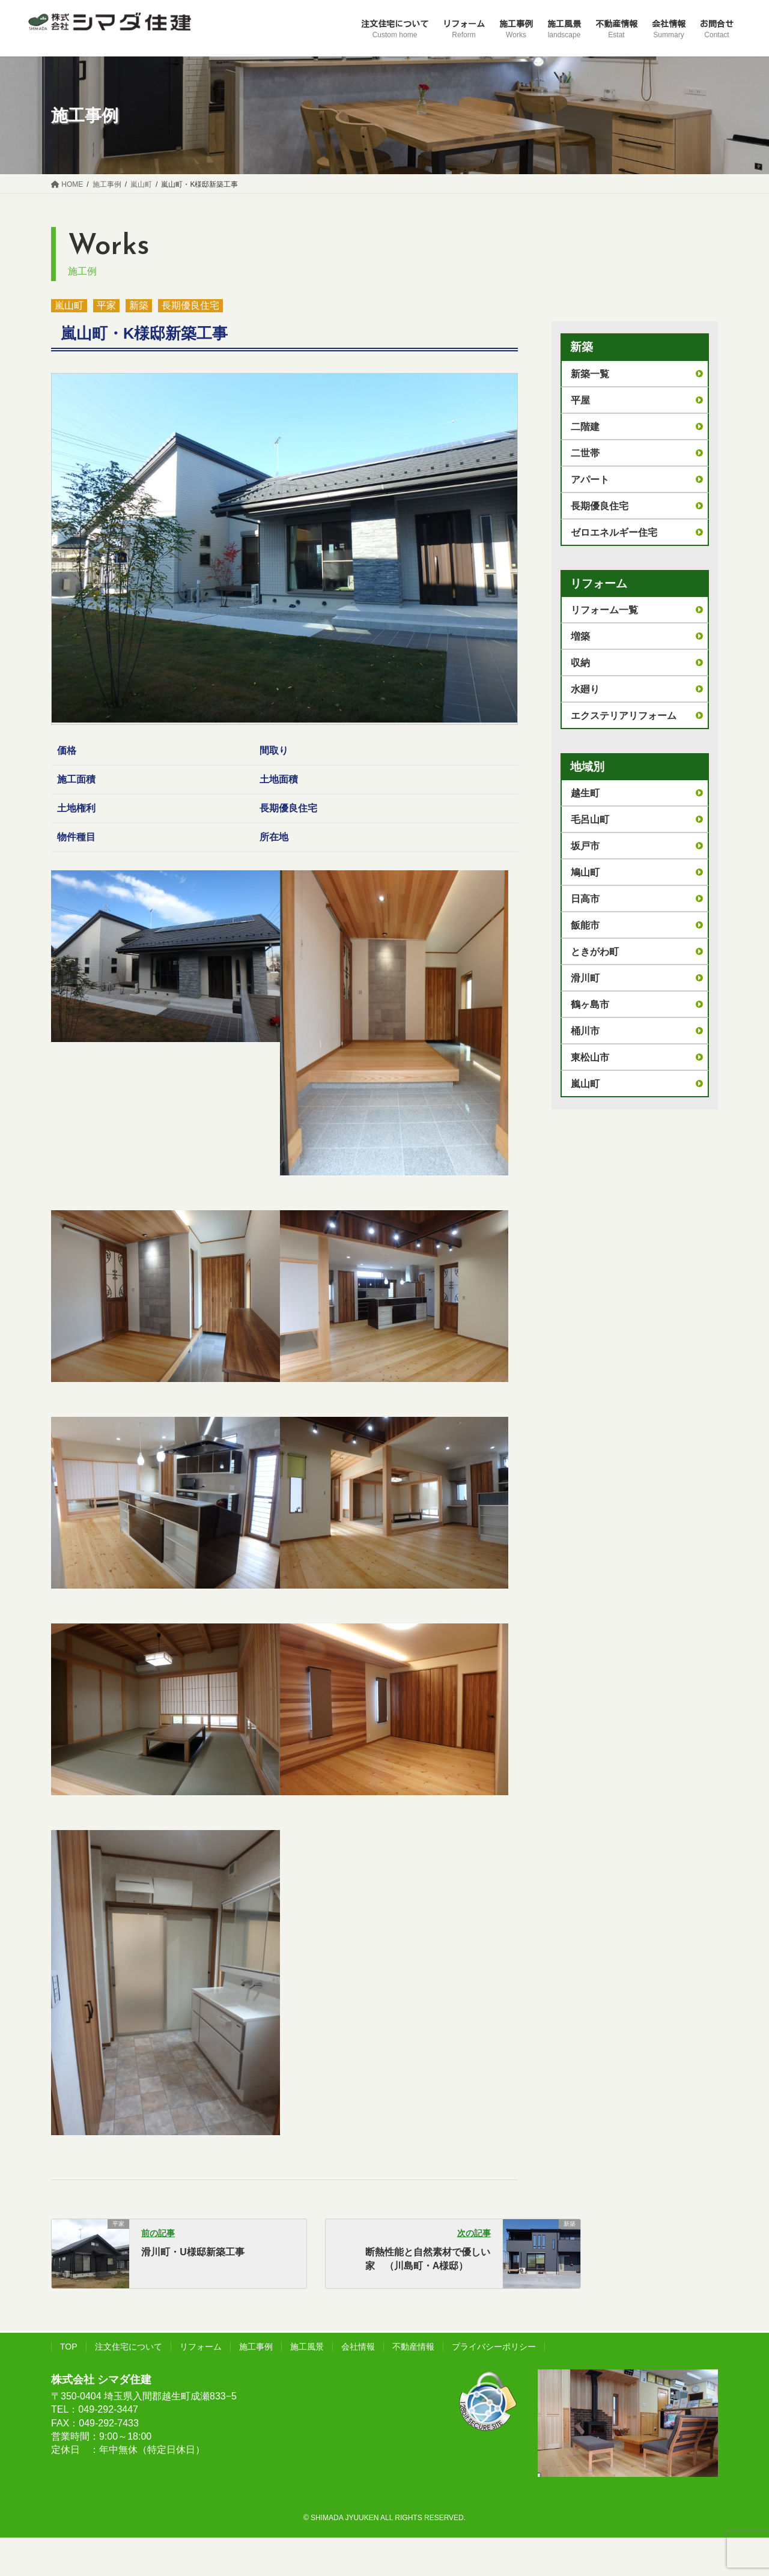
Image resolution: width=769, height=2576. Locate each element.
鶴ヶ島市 (590, 1004)
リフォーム (201, 2346)
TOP (69, 2346)
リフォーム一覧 (604, 610)
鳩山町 (585, 872)
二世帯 (585, 453)
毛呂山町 (590, 819)
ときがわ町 (595, 952)
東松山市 (590, 1057)
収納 (580, 663)
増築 (580, 636)
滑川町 (585, 978)
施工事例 (256, 2346)
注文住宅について (128, 2346)
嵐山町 (69, 305)
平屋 (580, 400)
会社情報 (358, 2346)
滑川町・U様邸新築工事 (193, 2252)
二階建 (585, 427)
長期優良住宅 (190, 305)
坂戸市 (585, 846)
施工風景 (307, 2346)
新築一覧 (590, 374)
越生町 (585, 793)
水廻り (585, 689)
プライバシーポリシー (494, 2346)
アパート (590, 479)
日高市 (585, 899)
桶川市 (585, 1031)
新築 (138, 305)
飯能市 (585, 925)
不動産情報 (413, 2346)
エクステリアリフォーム (623, 716)
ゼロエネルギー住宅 (614, 532)
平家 (106, 305)
